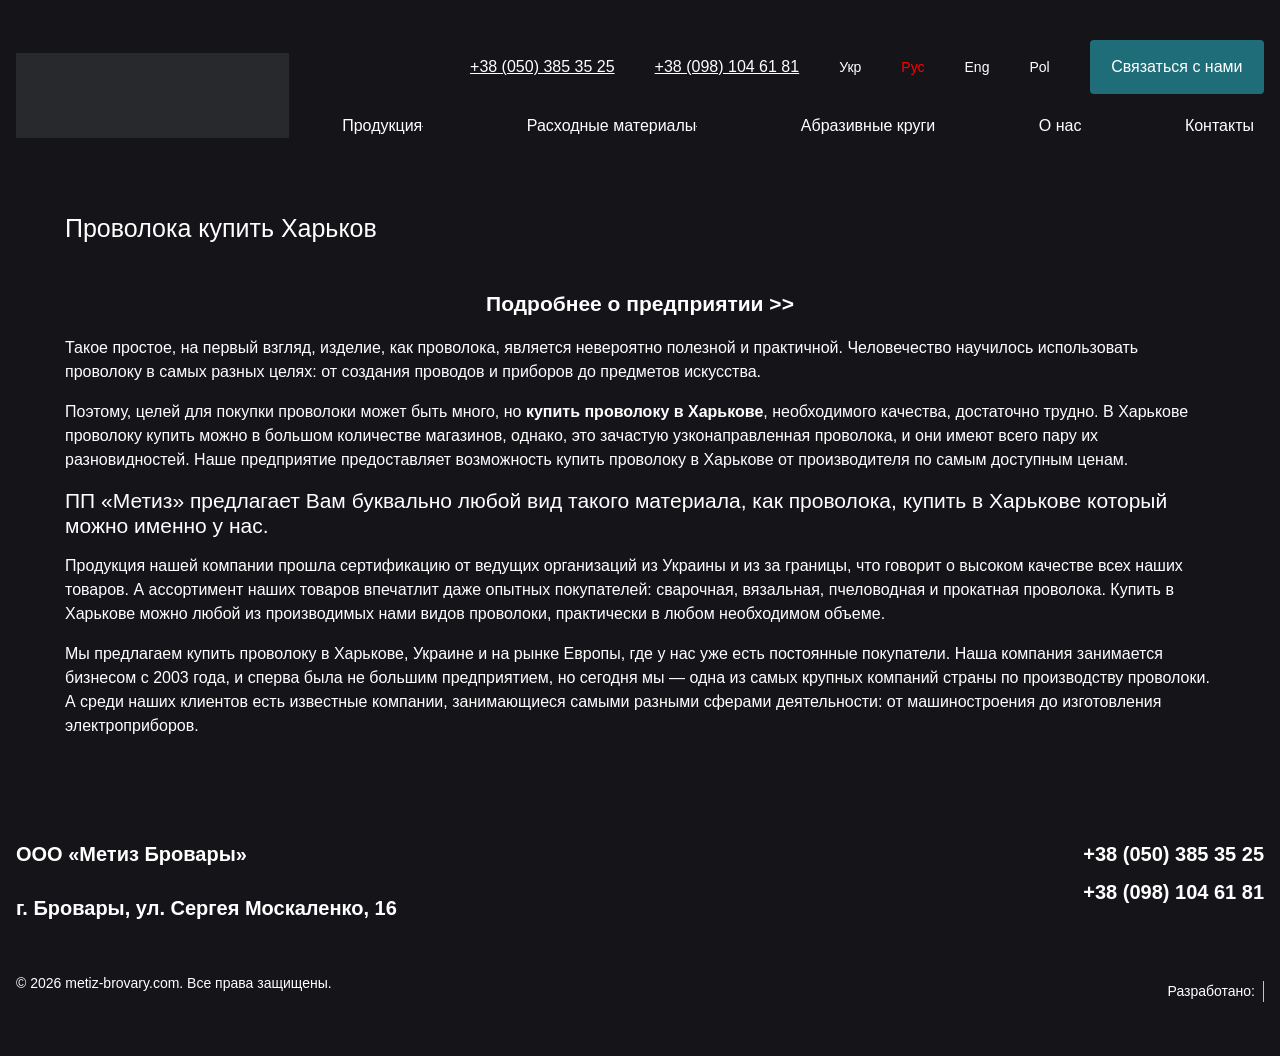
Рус (912, 67)
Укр (850, 67)
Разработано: (1216, 991)
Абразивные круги (868, 125)
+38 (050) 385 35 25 (542, 66)
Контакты (1219, 125)
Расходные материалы (612, 125)
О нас (1060, 125)
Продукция (382, 125)
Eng (977, 67)
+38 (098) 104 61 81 (727, 66)
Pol (1039, 67)
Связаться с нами (1176, 66)
